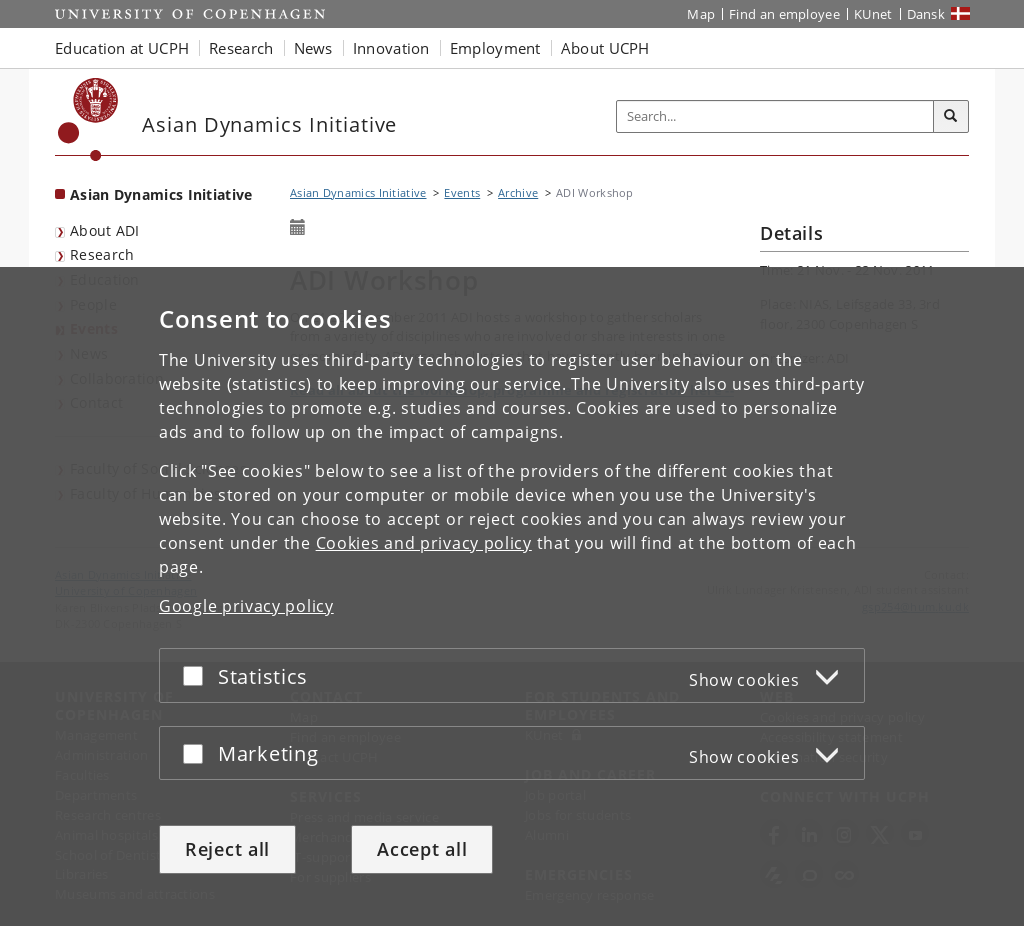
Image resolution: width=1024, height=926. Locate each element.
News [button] (313, 48)
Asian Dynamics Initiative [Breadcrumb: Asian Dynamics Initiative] (358, 192)
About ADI (105, 230)
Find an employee (784, 14)
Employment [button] (495, 48)
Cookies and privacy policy (424, 543)
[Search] (951, 117)
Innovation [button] (391, 48)
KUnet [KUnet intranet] (873, 14)
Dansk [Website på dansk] (926, 14)
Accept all (422, 849)
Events (462, 192)
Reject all (227, 849)
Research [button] (241, 48)
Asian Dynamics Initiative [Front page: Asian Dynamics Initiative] (161, 194)
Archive (518, 192)
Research (102, 254)
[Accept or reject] (198, 675)
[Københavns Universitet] (88, 119)
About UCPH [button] (605, 48)
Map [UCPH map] (701, 14)
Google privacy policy (246, 606)
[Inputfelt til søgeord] (775, 116)
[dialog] (512, 596)
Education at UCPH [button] (122, 48)
